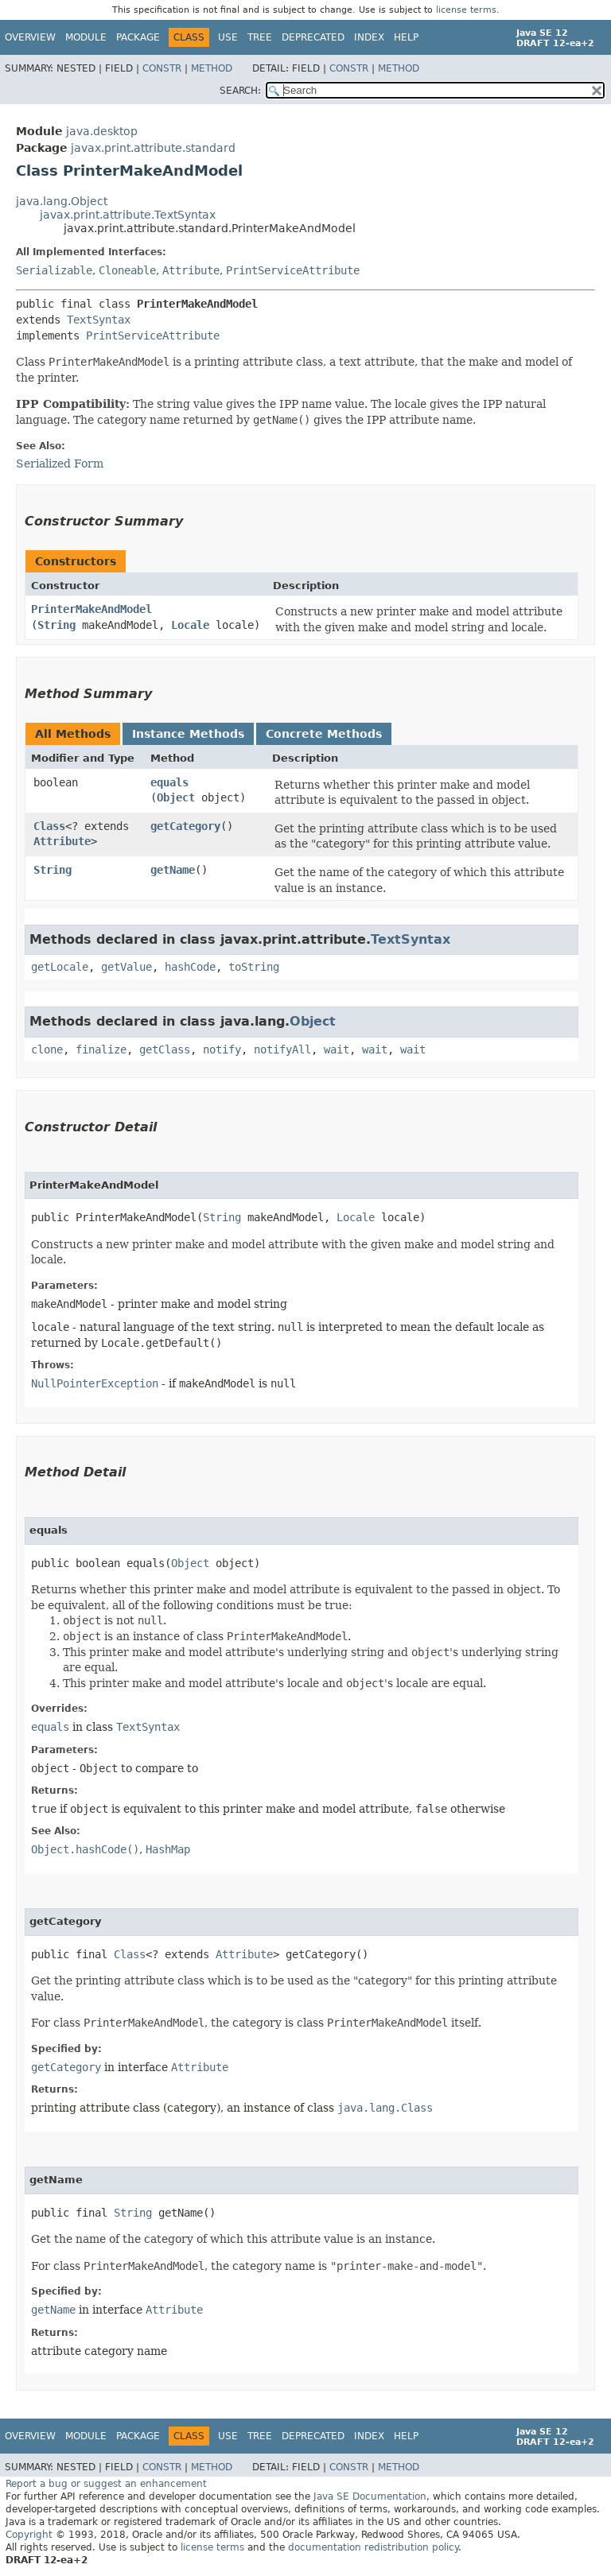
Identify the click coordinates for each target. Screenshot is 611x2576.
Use (228, 37)
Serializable (54, 270)
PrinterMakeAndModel (91, 609)
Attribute (191, 270)
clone (47, 1049)
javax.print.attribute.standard (153, 148)
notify (222, 1049)
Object (176, 797)
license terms (466, 10)
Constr (161, 68)
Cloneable (127, 270)
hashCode (190, 966)
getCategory (185, 826)
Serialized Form (59, 463)
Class (49, 826)
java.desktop (102, 131)
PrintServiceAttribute (293, 270)
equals (169, 782)
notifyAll (282, 1049)
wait (336, 1049)
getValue (126, 966)
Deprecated (313, 37)
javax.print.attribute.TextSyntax (128, 214)
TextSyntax (98, 319)
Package (138, 37)
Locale (190, 625)
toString (253, 966)
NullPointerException (94, 1383)
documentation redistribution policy (373, 2547)
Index (369, 37)
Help (406, 37)
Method (211, 68)
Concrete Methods (324, 733)
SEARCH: (240, 90)
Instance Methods (188, 733)
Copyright (29, 2534)
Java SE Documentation (369, 2496)
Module (86, 37)
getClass (164, 1049)
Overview (30, 37)
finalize (101, 1049)
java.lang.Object (61, 201)
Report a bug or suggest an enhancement (106, 2483)
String (56, 625)
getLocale (59, 966)
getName (172, 869)
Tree (259, 37)
